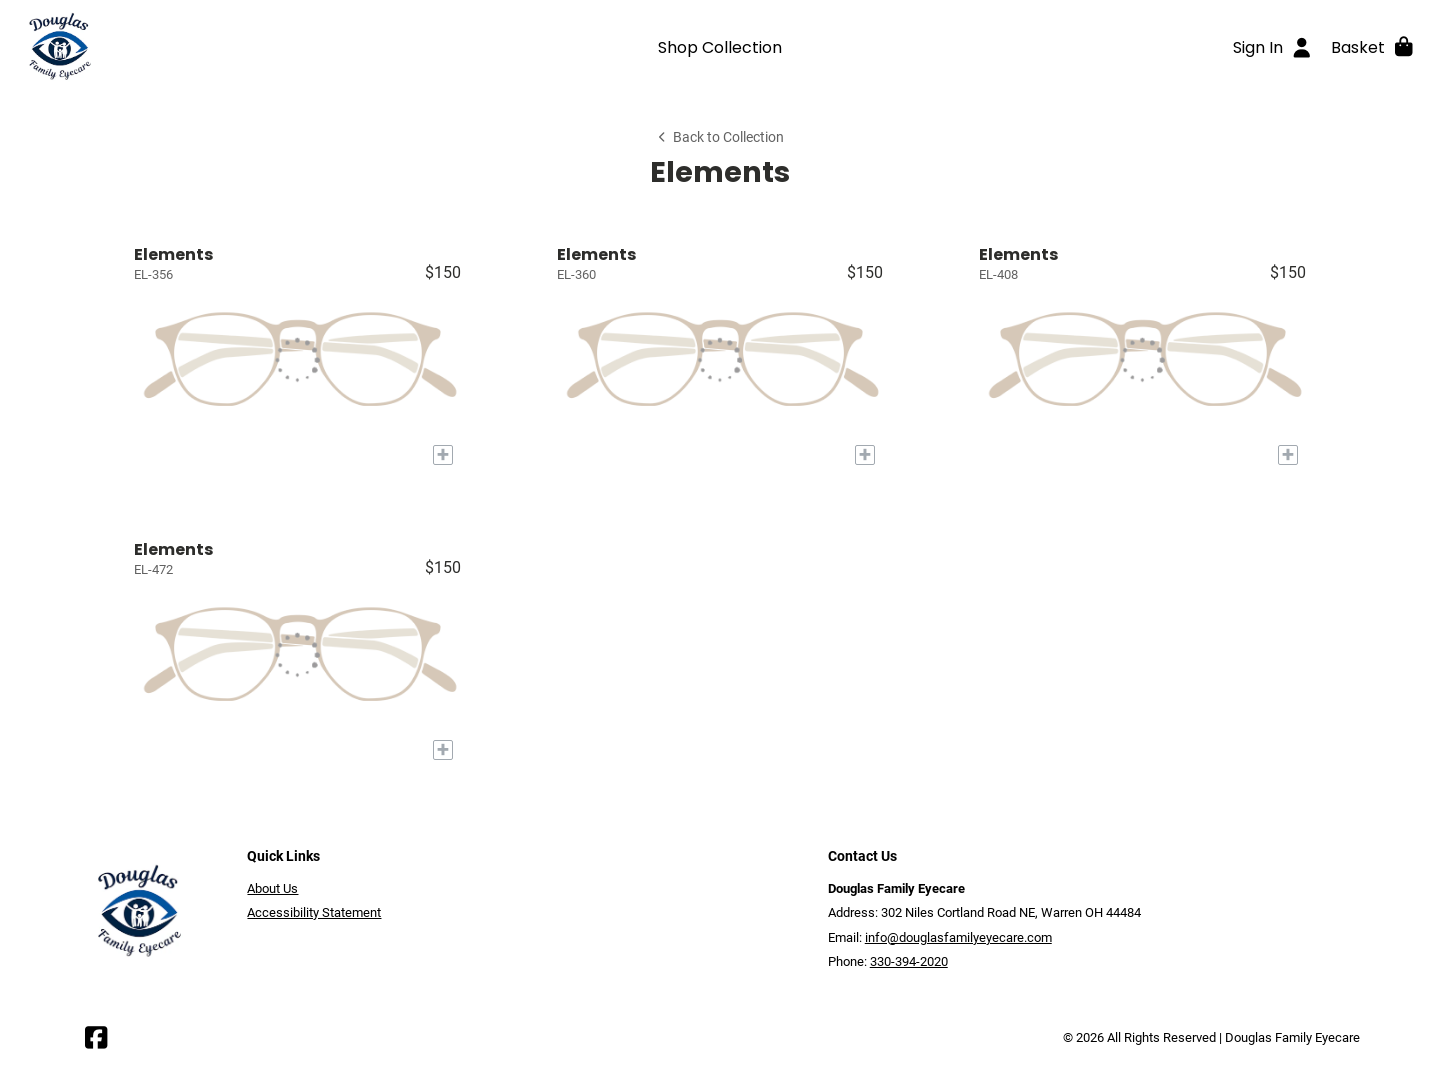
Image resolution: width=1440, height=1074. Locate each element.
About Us (272, 888)
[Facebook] (96, 1042)
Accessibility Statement (314, 912)
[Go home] (192, 47)
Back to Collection (720, 137)
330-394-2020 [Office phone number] (909, 961)
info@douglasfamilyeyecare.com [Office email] (958, 937)
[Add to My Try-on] (443, 455)
